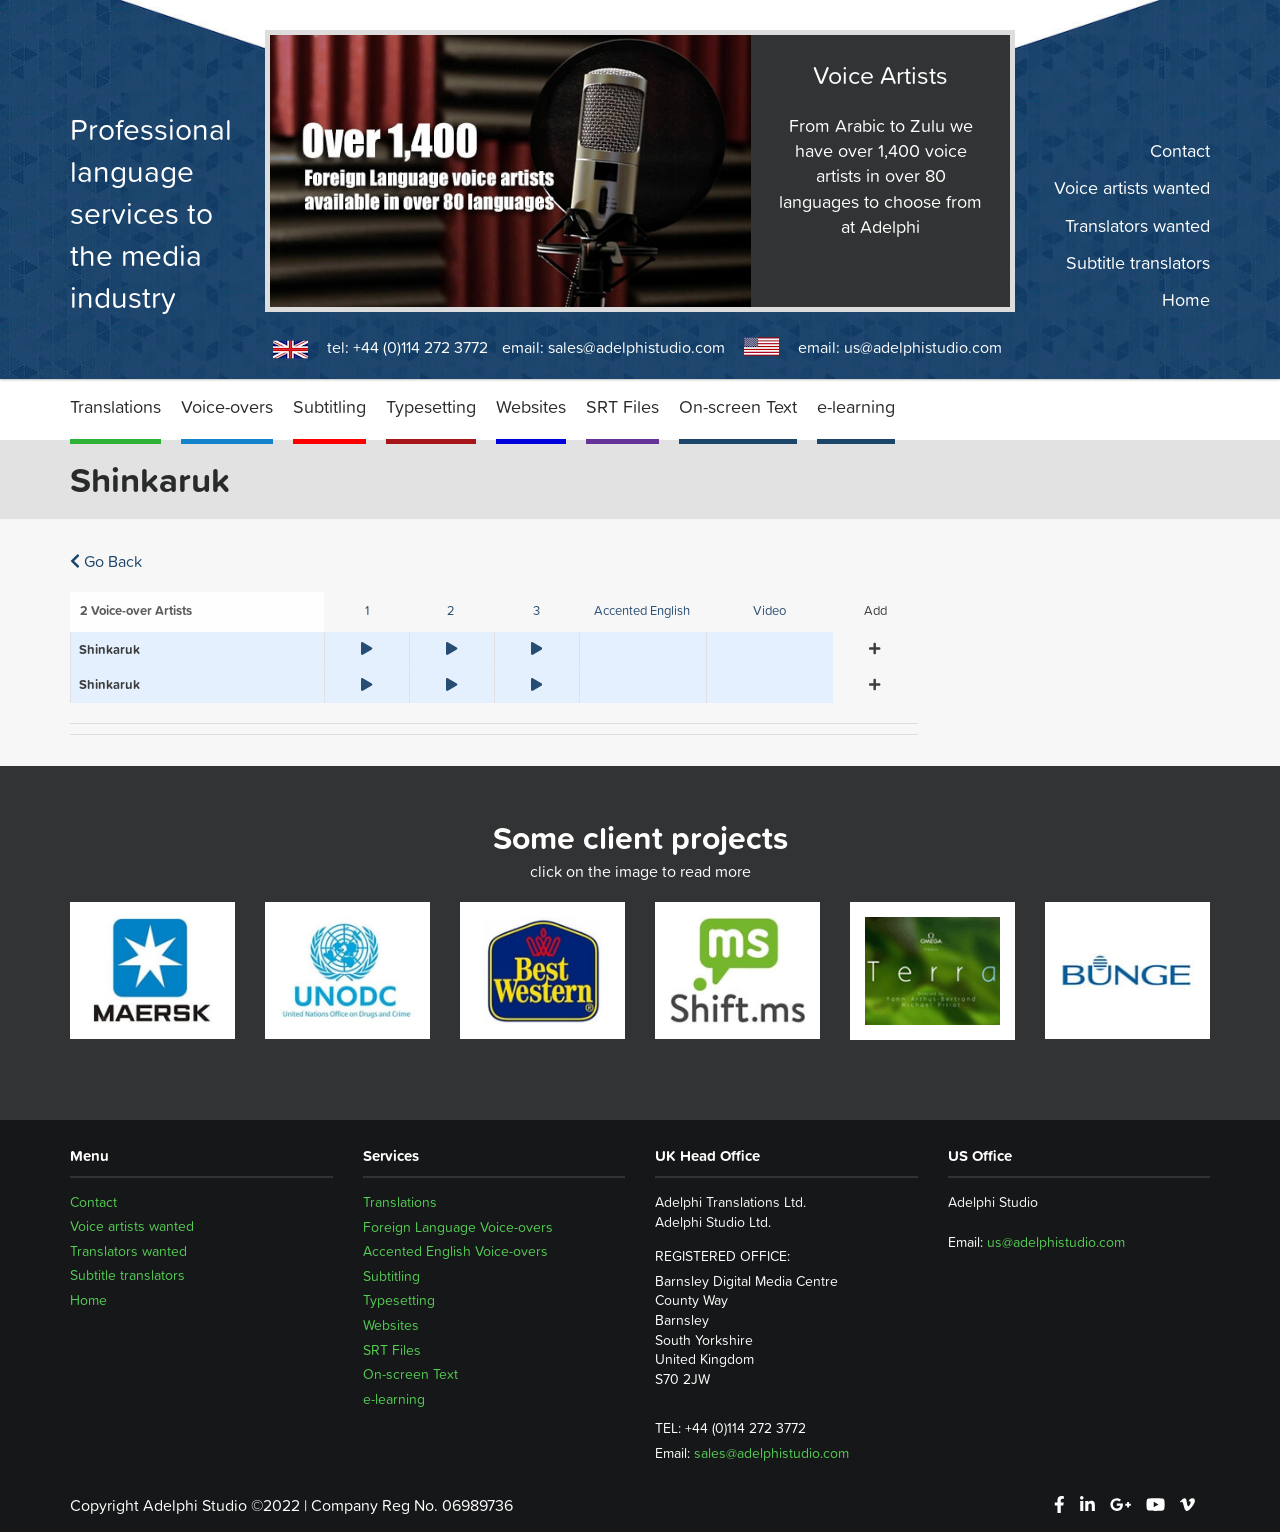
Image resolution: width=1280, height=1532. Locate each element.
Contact (1180, 151)
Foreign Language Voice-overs (458, 1227)
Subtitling (329, 406)
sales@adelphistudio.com (636, 347)
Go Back (106, 561)
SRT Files (622, 406)
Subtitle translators (1138, 263)
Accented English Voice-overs (455, 1251)
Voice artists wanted (1132, 188)
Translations (115, 406)
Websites (531, 406)
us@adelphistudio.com (923, 347)
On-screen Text (738, 406)
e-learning (856, 406)
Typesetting (431, 406)
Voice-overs (227, 406)
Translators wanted (1137, 225)
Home (1186, 300)
